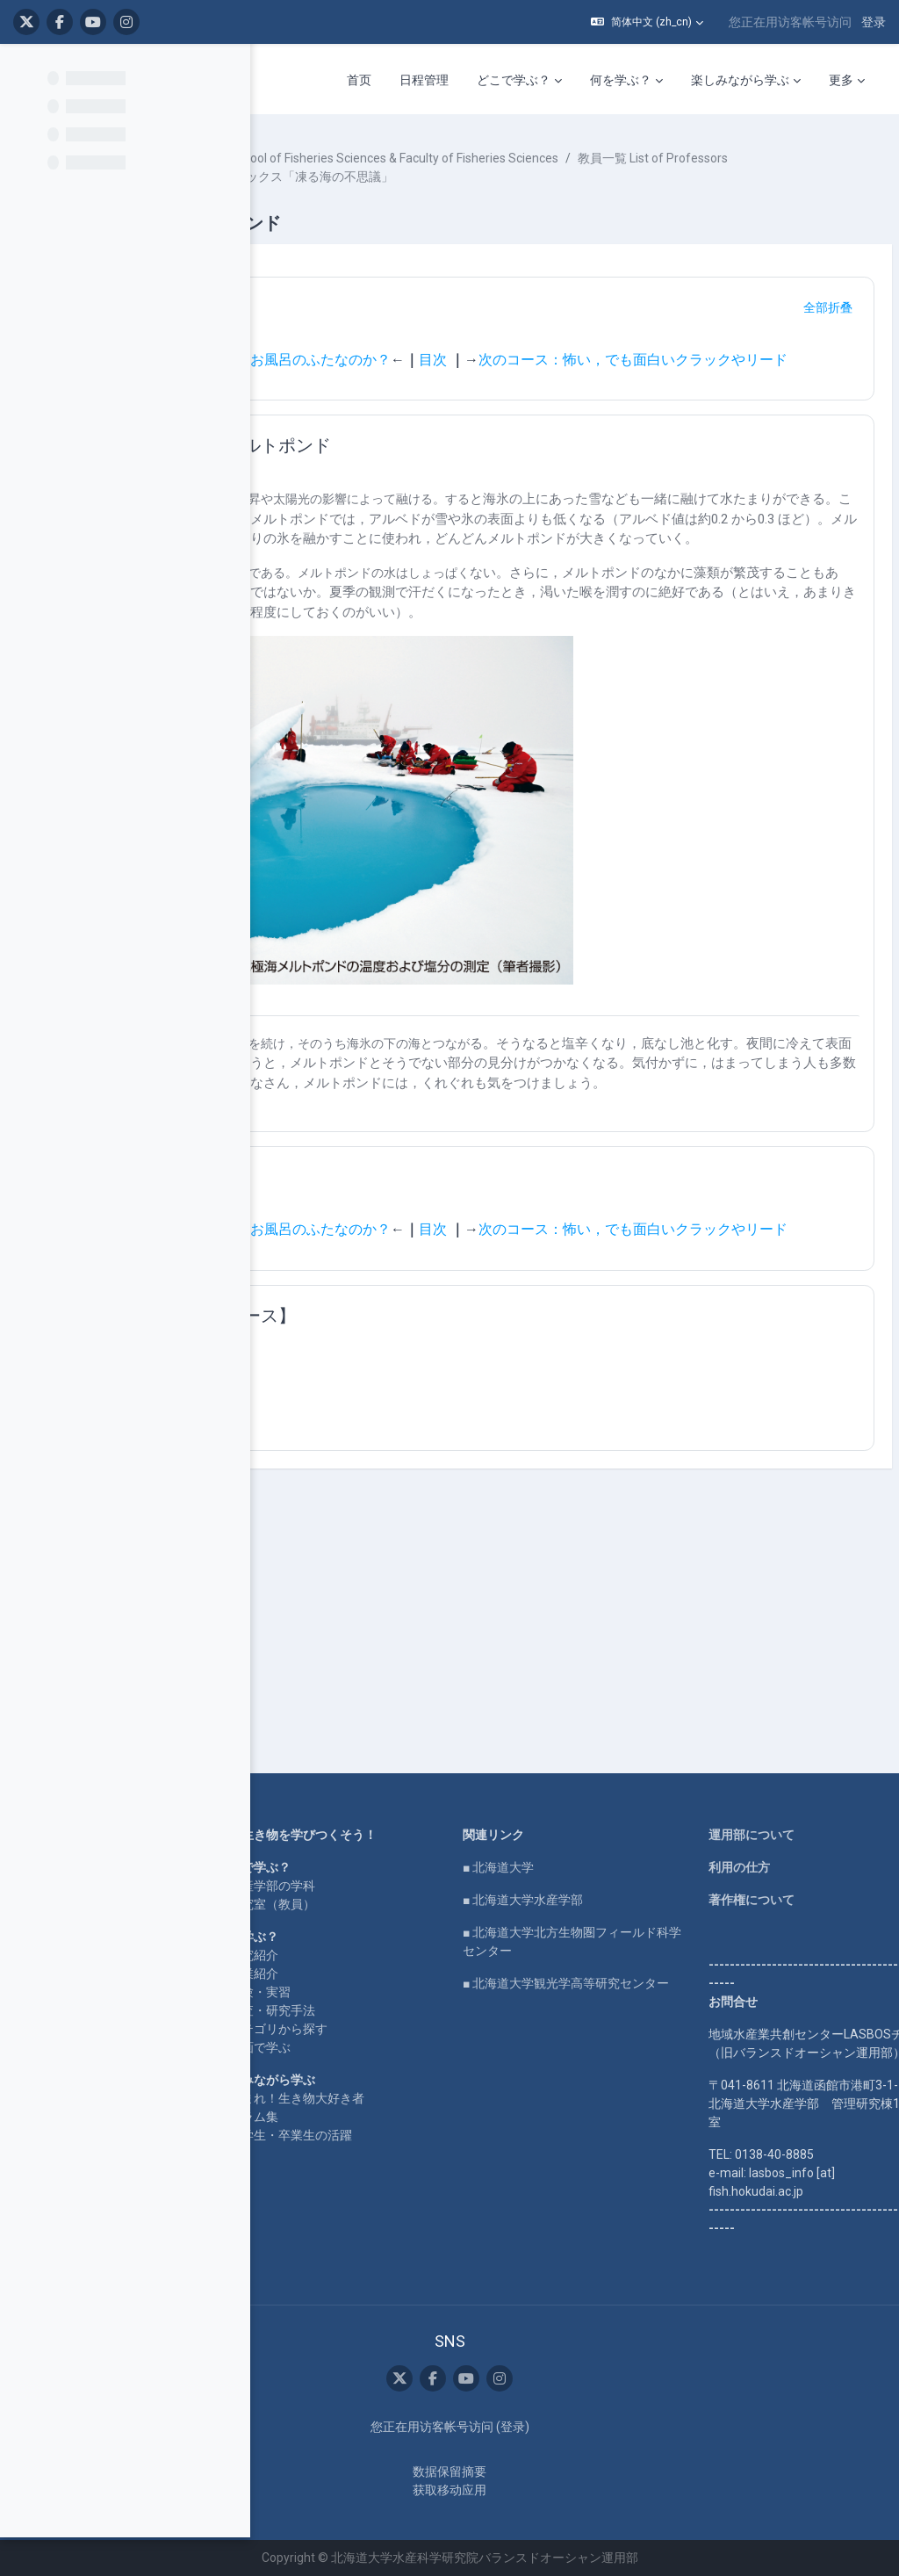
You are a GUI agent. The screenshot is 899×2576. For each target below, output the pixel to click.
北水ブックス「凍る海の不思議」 (411, 213)
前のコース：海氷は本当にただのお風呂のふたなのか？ (479, 396)
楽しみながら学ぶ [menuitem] (740, 80)
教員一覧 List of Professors (394, 195)
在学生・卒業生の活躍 (478, 2118)
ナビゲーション (410, 344)
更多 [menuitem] (841, 80)
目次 (697, 396)
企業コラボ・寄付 (284, 1947)
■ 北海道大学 (609, 1813)
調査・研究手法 (460, 1974)
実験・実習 (447, 1956)
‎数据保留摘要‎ (561, 2471)
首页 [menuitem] (359, 80)
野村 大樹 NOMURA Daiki (555, 195)
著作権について (786, 1845)
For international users (297, 1915)
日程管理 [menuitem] (424, 80)
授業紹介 (441, 1937)
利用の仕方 (773, 1813)
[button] (647, 22)
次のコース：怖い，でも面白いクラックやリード (551, 405)
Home (252, 1780)
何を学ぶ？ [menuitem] (620, 80)
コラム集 (441, 2099)
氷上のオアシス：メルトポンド (472, 498)
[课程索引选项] (227, 71)
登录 (873, 22)
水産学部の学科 (460, 1850)
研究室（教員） (460, 1868)
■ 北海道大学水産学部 (634, 1845)
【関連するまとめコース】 (454, 1476)
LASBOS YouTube (285, 1813)
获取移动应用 (561, 2490)
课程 (311, 158)
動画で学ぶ (447, 2011)
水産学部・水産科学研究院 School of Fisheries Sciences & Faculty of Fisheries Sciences (558, 177)
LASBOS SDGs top (285, 1864)
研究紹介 (441, 1919)
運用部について (786, 1780)
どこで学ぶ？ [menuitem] (513, 80)
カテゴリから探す (466, 1993)
